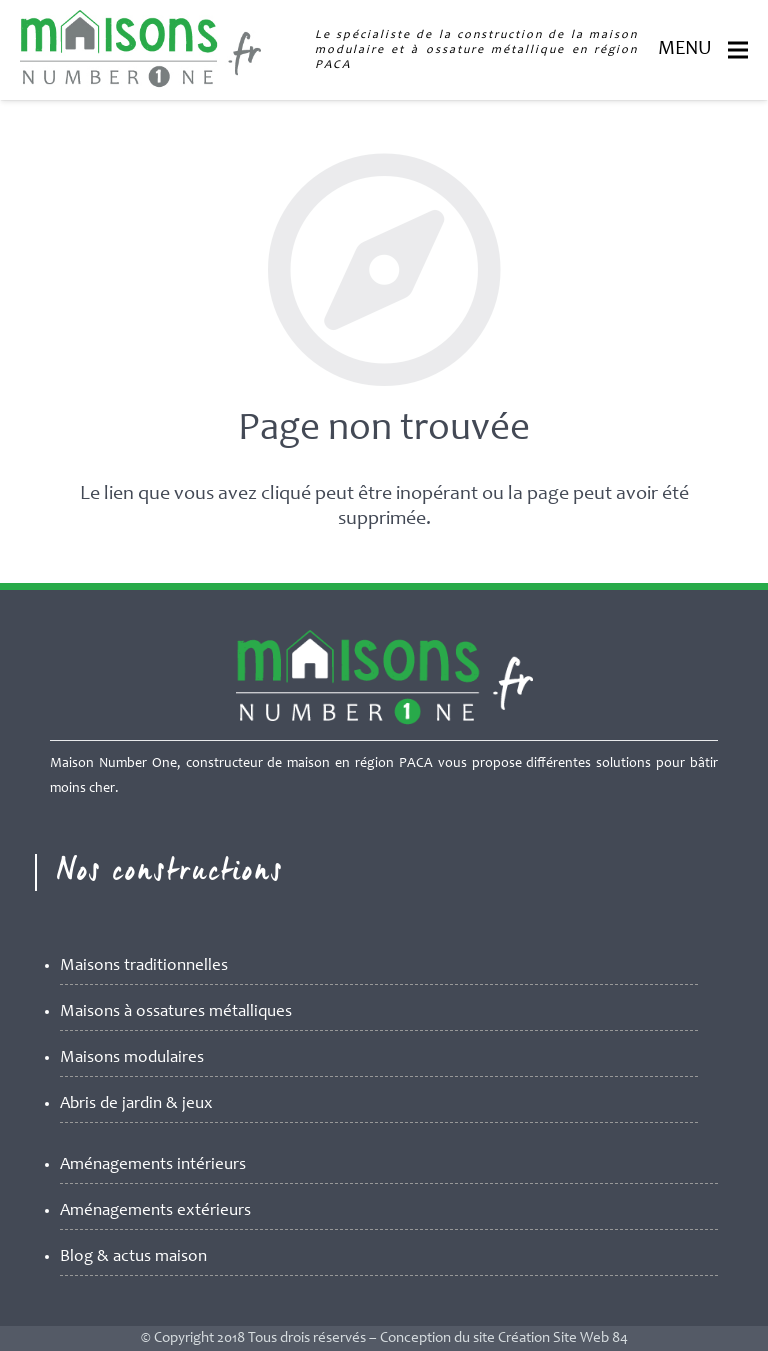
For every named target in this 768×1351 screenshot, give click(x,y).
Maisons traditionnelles (144, 966)
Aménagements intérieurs (153, 1165)
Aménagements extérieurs (155, 1211)
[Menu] (738, 50)
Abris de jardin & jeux (136, 1104)
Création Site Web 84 (563, 1338)
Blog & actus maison (133, 1257)
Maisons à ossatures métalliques (176, 1012)
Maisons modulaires (132, 1058)
